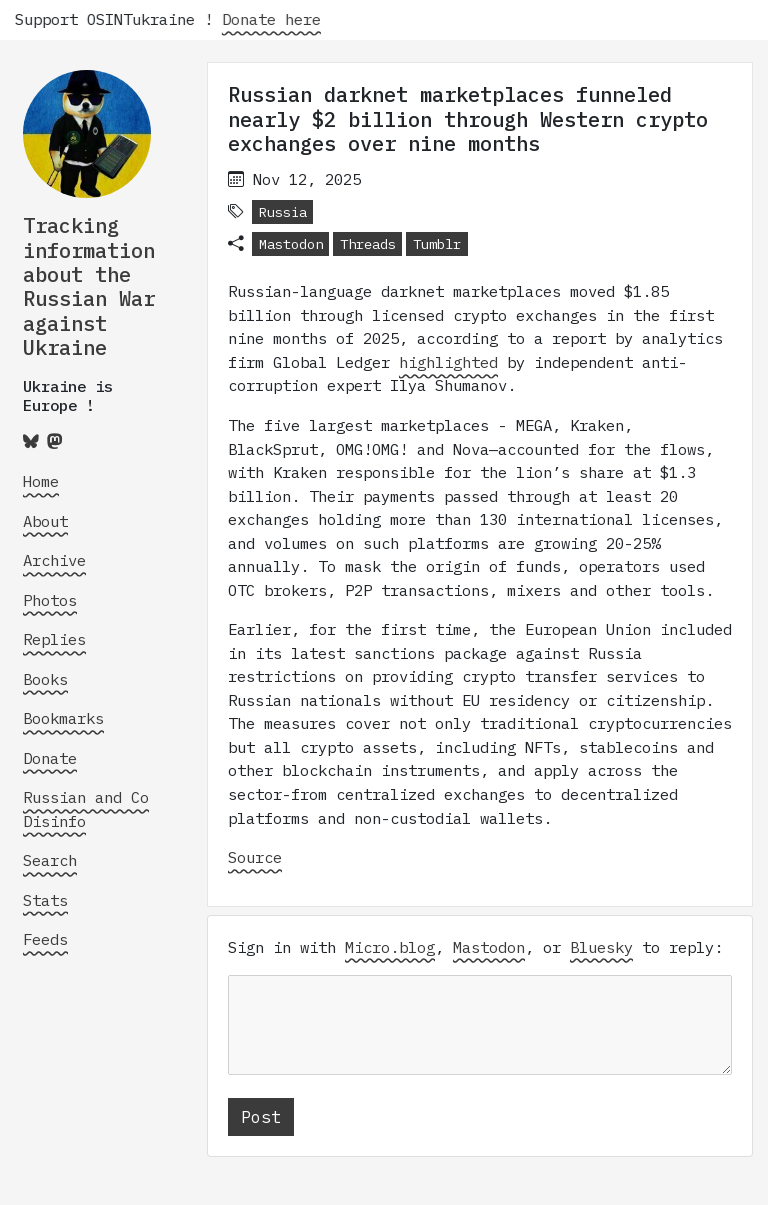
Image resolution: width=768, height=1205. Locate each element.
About (45, 521)
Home (41, 481)
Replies (54, 639)
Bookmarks (63, 718)
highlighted (448, 362)
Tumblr (437, 244)
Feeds (45, 939)
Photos (50, 600)
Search (50, 860)
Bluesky (601, 947)
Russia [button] (283, 212)
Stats (45, 900)
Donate (50, 758)
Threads (368, 244)
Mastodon (291, 244)
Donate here (287, 19)
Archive (54, 560)
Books (45, 679)
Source (255, 857)
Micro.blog (390, 947)
